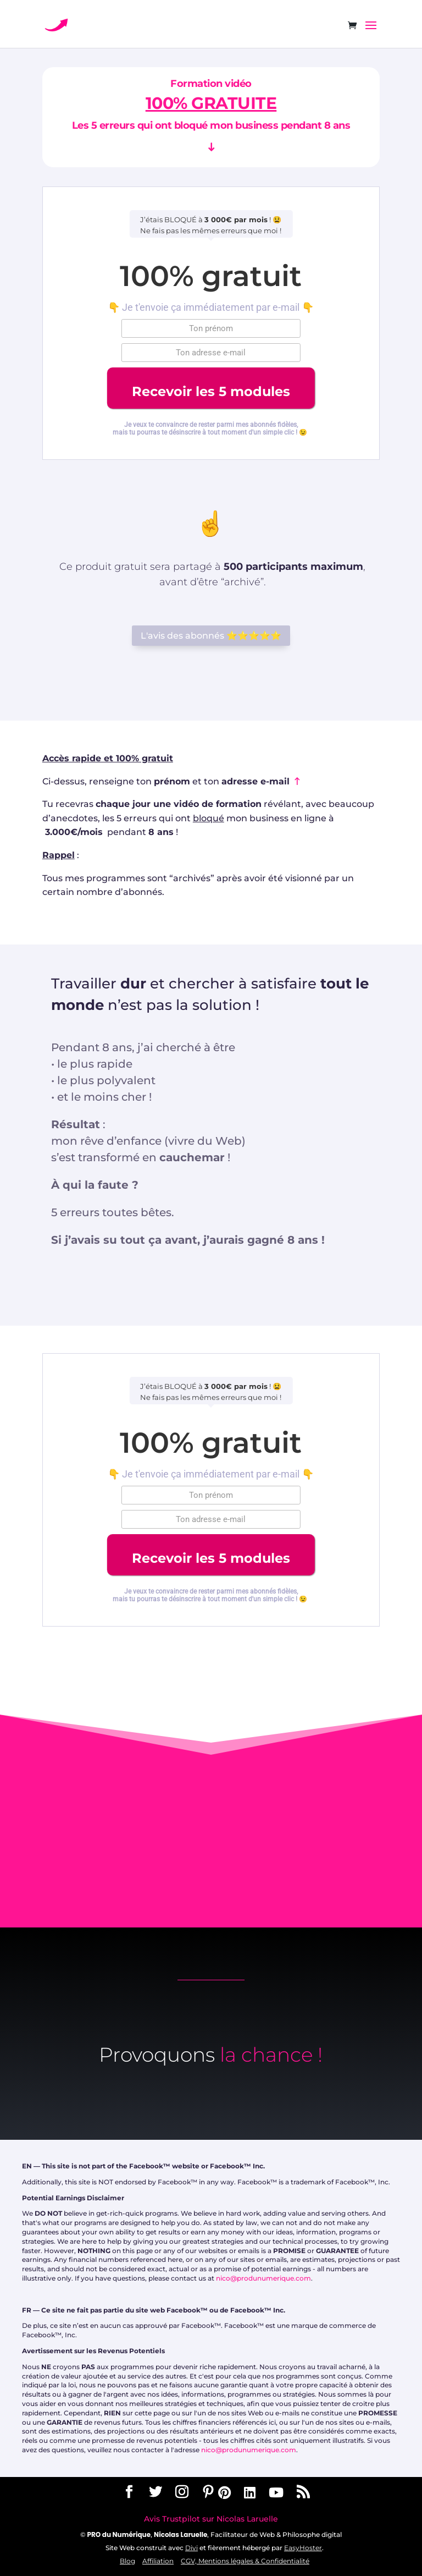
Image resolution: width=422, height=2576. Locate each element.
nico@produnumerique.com (263, 2278)
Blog (127, 2561)
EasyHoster (303, 2548)
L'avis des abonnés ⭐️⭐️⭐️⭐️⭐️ (211, 635)
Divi (191, 2548)
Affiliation (158, 2561)
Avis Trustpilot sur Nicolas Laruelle (211, 2519)
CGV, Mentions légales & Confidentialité (245, 2561)
